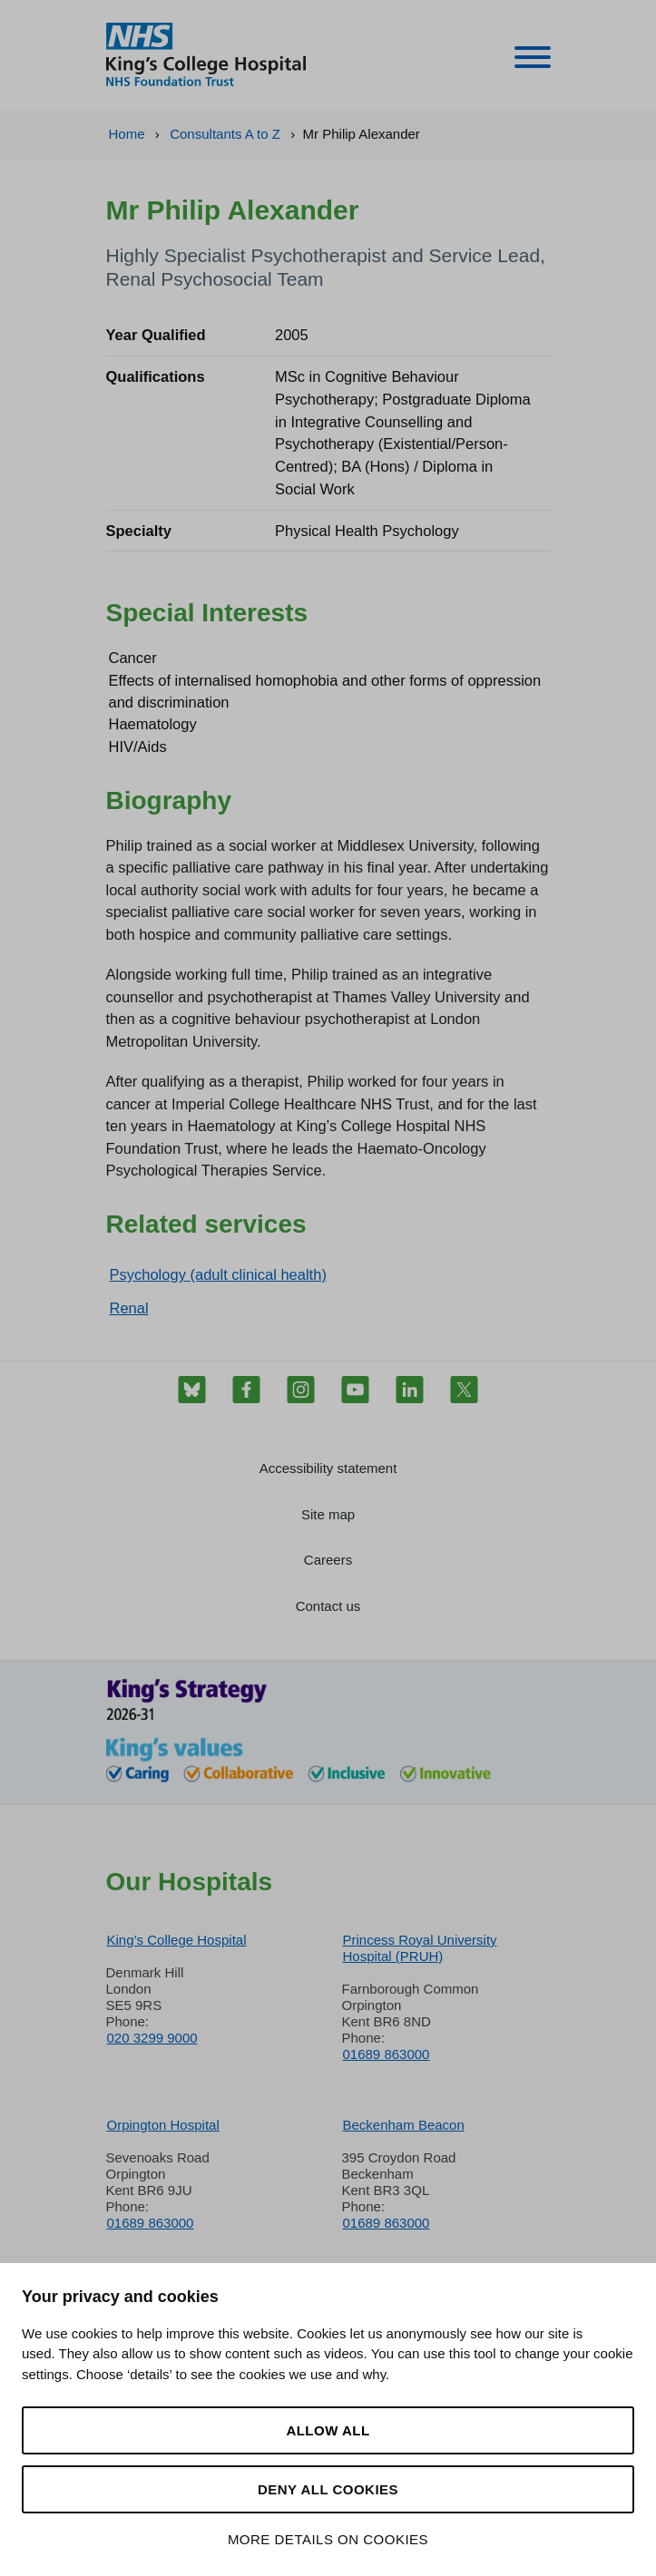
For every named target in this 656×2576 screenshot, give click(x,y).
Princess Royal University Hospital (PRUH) (420, 1948)
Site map (328, 1514)
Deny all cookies (328, 2489)
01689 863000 (386, 2054)
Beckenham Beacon (404, 2124)
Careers (328, 1559)
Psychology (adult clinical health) (218, 1274)
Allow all (327, 2430)
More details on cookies (328, 2539)
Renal (129, 1308)
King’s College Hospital (177, 1939)
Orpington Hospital (163, 2124)
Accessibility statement (328, 1468)
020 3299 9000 (152, 2037)
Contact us (328, 1606)
